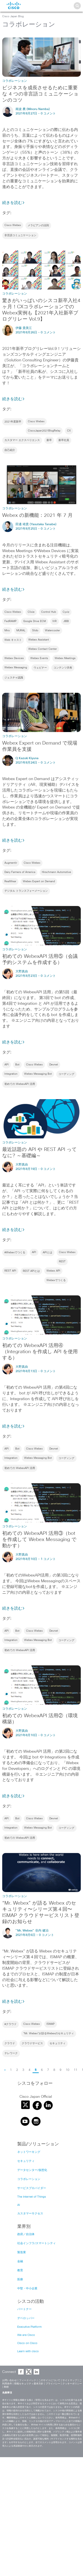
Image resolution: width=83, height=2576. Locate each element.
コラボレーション (28, 2179)
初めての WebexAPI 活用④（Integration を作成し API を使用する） (40, 1351)
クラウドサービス (32, 2043)
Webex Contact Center (42, 649)
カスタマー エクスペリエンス (22, 440)
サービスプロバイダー (31, 2188)
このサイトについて (49, 2380)
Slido (35, 630)
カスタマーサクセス (30, 2213)
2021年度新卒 (12, 421)
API (6, 1064)
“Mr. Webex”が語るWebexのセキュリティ (48, 2033)
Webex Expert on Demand (39, 881)
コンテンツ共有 (63, 668)
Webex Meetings (65, 658)
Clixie (31, 612)
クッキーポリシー (72, 2383)
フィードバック (27, 2380)
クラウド (9, 2043)
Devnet (53, 1064)
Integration (10, 1074)
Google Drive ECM (34, 621)
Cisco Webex (12, 225)
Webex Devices (14, 658)
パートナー (24, 2309)
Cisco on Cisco (27, 2343)
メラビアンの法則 (38, 225)
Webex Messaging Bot (38, 1074)
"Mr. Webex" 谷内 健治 (31, 1930)
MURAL (20, 630)
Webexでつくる (56, 1280)
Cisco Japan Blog (13, 16)
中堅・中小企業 (27, 2288)
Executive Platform (29, 2327)
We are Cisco (26, 2335)
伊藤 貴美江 (23, 328)
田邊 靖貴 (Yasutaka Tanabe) (35, 524)
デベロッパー (26, 2318)
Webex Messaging (15, 667)
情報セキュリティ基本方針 (28, 2383)
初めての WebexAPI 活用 (19, 1084)
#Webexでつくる (14, 1252)
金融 (20, 2261)
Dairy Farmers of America (19, 872)
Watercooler (52, 630)
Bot (17, 1064)
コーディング (66, 1074)
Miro (7, 630)
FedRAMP (10, 621)
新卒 (49, 440)
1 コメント (48, 1559)
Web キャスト (13, 640)
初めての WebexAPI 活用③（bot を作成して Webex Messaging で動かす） (39, 1539)
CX (69, 431)
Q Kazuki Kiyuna (27, 758)
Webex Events (39, 658)
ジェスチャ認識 (13, 677)
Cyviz (66, 612)
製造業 (21, 2252)
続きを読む (13, 203)
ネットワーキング (28, 2152)
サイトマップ (69, 2380)
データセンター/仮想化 (32, 2170)
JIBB (66, 621)
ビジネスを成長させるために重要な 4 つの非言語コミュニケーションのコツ (40, 94)
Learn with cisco (28, 2351)
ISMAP (50, 2024)
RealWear (10, 881)
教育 (20, 2270)
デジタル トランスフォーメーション (26, 891)
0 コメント (48, 113)
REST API (10, 1271)
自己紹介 (9, 450)
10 (67, 2070)
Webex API (53, 1271)
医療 (20, 2279)
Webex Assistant (38, 640)
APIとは (47, 1252)
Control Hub (48, 612)
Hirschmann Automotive (56, 872)
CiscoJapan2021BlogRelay (44, 431)
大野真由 (21, 971)
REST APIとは (31, 1271)
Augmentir (10, 863)
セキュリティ (58, 2043)
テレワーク (11, 2053)
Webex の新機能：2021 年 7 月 (37, 515)
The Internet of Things (31, 2196)
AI (18, 2205)
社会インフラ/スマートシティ (36, 2243)
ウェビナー (40, 668)
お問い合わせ (9, 2380)
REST (62, 1261)
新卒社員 (63, 440)
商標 (6, 2387)
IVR (54, 621)
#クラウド (10, 2024)
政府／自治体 (26, 2234)
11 (75, 2070)
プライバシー (53, 2383)
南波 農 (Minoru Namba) (32, 109)
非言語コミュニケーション (20, 235)
